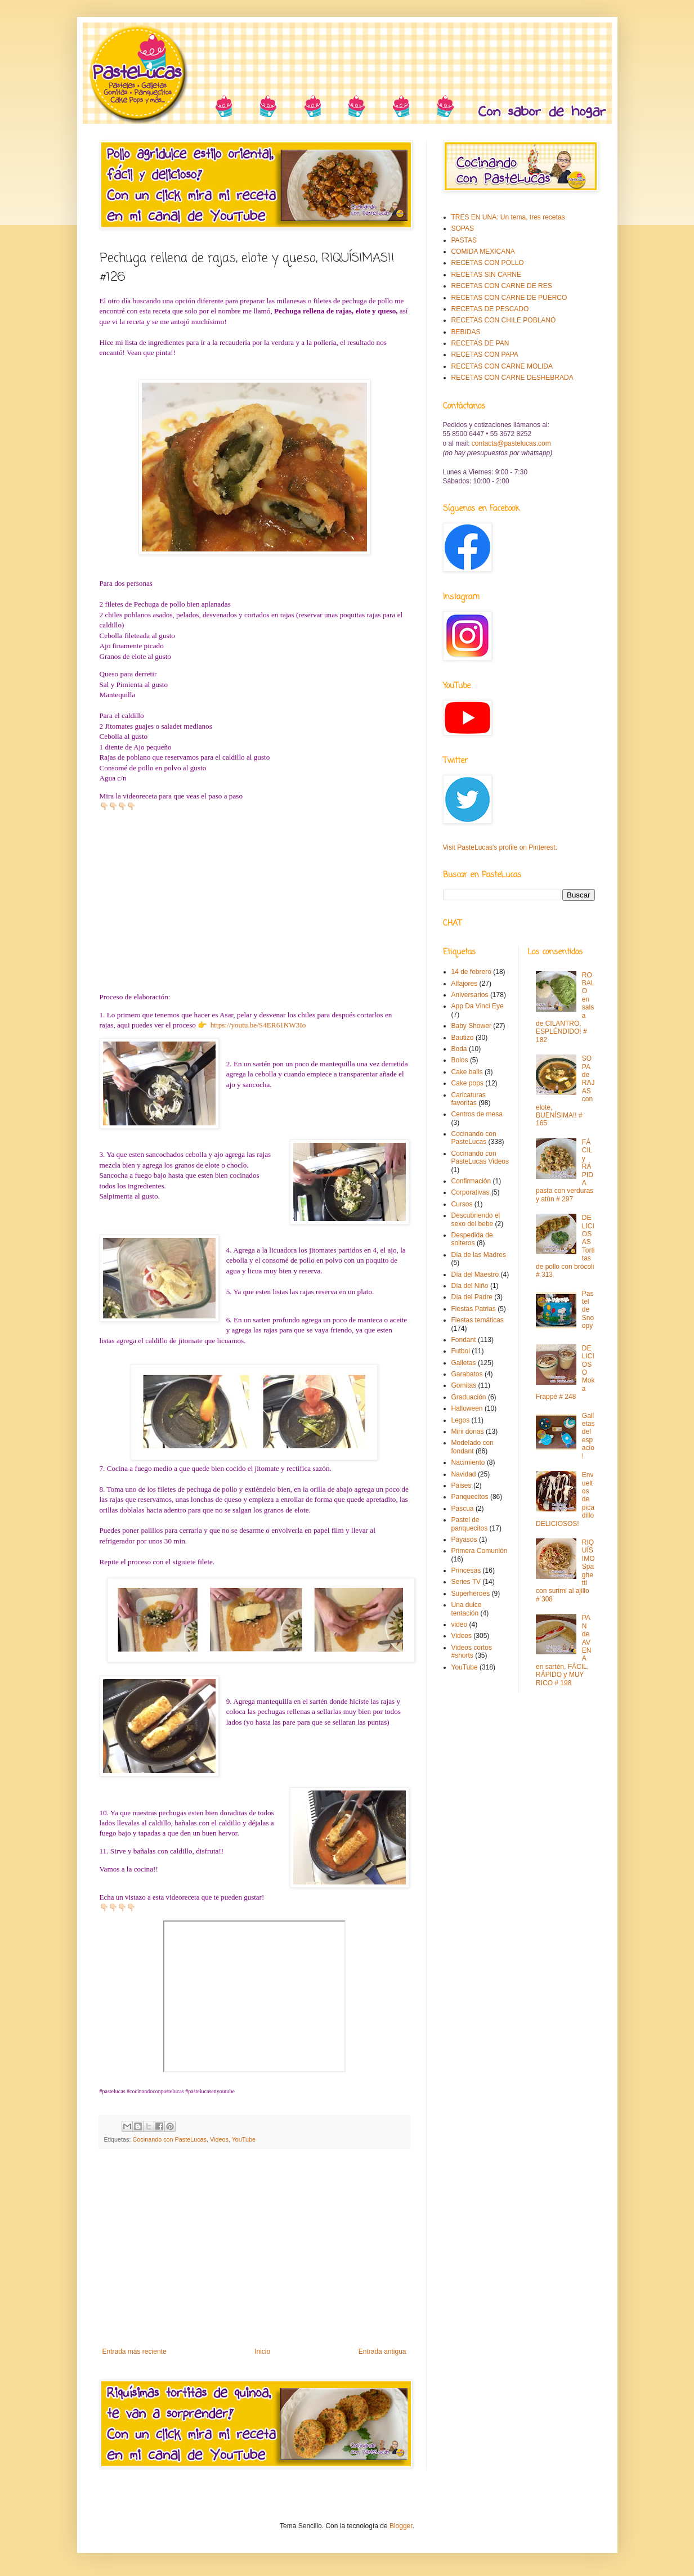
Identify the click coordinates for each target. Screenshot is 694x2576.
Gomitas (464, 1385)
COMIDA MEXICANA (483, 251)
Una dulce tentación (466, 1609)
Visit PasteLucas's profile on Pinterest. (500, 847)
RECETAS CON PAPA (484, 354)
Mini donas (467, 1431)
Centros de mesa (477, 1114)
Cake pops (467, 1083)
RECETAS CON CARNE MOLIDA (502, 366)
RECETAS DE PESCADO (490, 309)
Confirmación (471, 1181)
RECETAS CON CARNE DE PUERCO (509, 298)
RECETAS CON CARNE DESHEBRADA (512, 378)
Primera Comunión (479, 1551)
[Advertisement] (254, 2254)
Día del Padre (471, 1297)
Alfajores (464, 984)
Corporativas (470, 1192)
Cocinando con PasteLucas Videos (480, 1157)
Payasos (464, 1539)
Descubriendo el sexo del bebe (475, 1219)
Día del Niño (470, 1286)
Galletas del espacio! (588, 1436)
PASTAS (464, 240)
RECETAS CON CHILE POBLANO (503, 320)
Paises (461, 1485)
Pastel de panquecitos (469, 1524)
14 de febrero (471, 972)
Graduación (468, 1397)
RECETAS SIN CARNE (486, 275)
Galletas (463, 1363)
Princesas (466, 1570)
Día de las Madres (478, 1255)
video (459, 1624)
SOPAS (462, 228)
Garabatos (467, 1374)
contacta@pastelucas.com (511, 443)
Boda (459, 1049)
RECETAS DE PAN (480, 343)
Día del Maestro (475, 1274)
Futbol (460, 1351)
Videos (219, 2139)
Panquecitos (470, 1497)
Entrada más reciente (134, 2351)
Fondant (463, 1340)
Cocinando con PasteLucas (170, 2139)
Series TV (466, 1582)
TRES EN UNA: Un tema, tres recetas (508, 217)
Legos (460, 1420)
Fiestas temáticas (477, 1320)
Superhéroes (470, 1593)
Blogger (401, 2526)
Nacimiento (468, 1462)
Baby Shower (471, 1026)
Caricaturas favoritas (468, 1099)
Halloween (467, 1408)
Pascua (462, 1509)
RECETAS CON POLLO (487, 263)
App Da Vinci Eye (477, 1006)
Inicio (262, 2351)
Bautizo (462, 1038)
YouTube (244, 2139)
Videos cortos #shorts (471, 1651)
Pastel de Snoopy (588, 1310)
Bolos (459, 1060)
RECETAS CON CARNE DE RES (501, 286)
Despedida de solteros (472, 1239)
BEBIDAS (466, 332)
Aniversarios (470, 995)
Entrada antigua (382, 2351)
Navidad (463, 1474)
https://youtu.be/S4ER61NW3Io (257, 1025)
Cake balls (467, 1072)
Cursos (462, 1204)
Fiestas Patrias (473, 1309)
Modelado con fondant (472, 1447)
